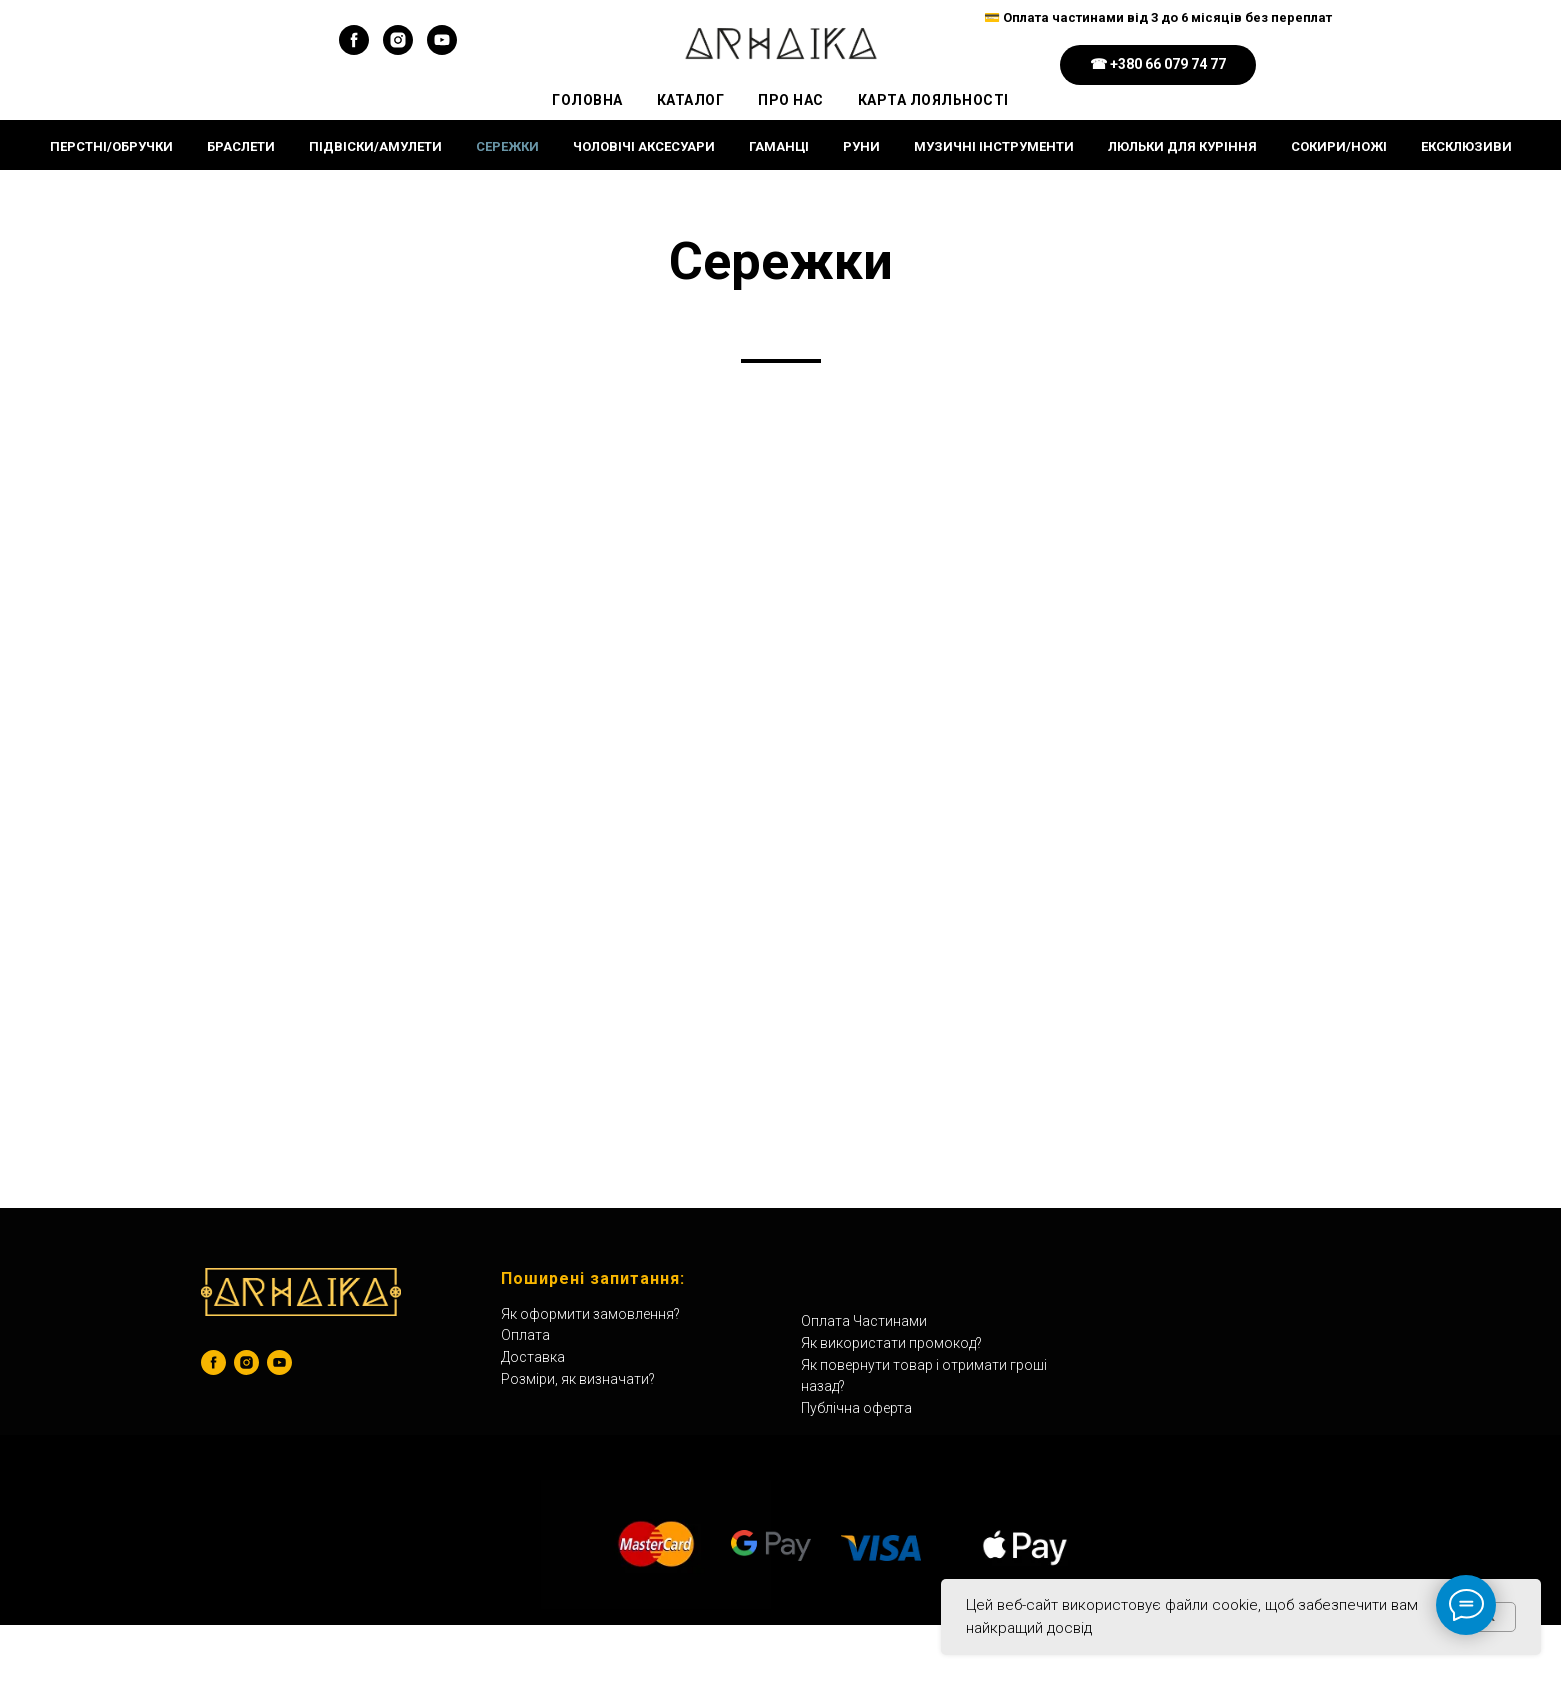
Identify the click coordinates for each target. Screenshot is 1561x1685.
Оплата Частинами (864, 1321)
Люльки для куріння (1182, 146)
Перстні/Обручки (111, 146)
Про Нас (791, 100)
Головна (587, 100)
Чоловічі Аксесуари (644, 146)
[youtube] (442, 49)
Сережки (507, 146)
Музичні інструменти (994, 146)
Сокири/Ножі (1339, 146)
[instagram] (398, 49)
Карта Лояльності (933, 100)
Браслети (241, 146)
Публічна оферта (856, 1408)
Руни (861, 146)
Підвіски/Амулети (375, 146)
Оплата (525, 1335)
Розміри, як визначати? (578, 1379)
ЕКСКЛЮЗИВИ (1466, 146)
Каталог (691, 100)
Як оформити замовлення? (590, 1314)
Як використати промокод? (891, 1343)
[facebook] (354, 49)
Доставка (533, 1357)
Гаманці (779, 146)
